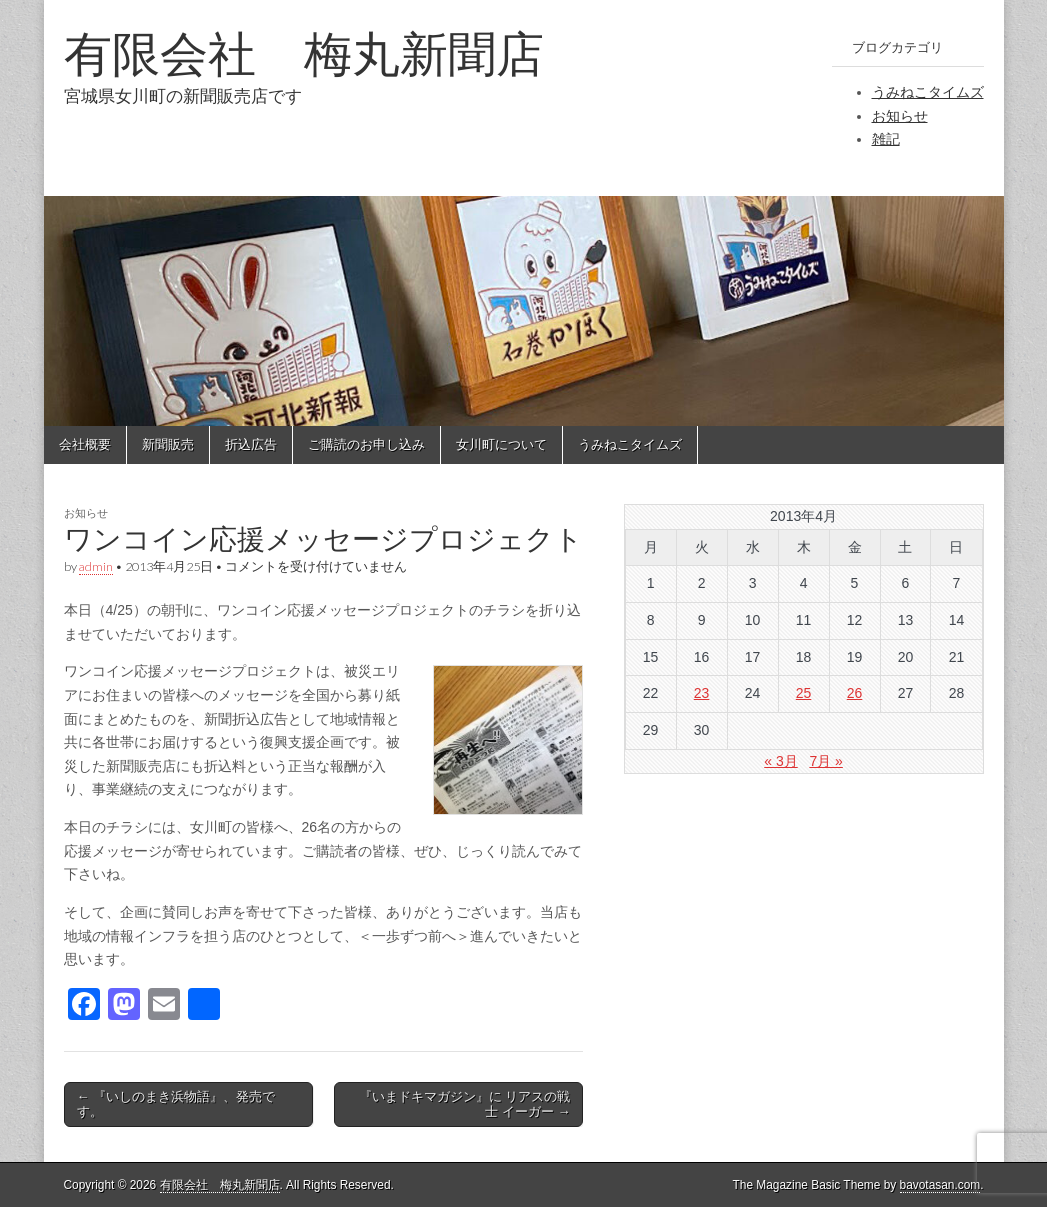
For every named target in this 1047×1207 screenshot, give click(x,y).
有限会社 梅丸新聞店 (304, 53)
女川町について (501, 444)
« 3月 (780, 761)
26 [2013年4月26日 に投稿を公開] (855, 693)
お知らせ (900, 116)
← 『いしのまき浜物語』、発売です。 (176, 1104)
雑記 (886, 139)
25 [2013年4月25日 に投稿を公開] (804, 693)
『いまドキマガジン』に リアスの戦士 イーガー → (465, 1104)
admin (96, 566)
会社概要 (85, 444)
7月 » (825, 761)
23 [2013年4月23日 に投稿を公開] (702, 693)
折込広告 (251, 444)
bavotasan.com (940, 1185)
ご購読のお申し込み (366, 444)
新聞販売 (168, 444)
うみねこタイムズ (928, 92)
